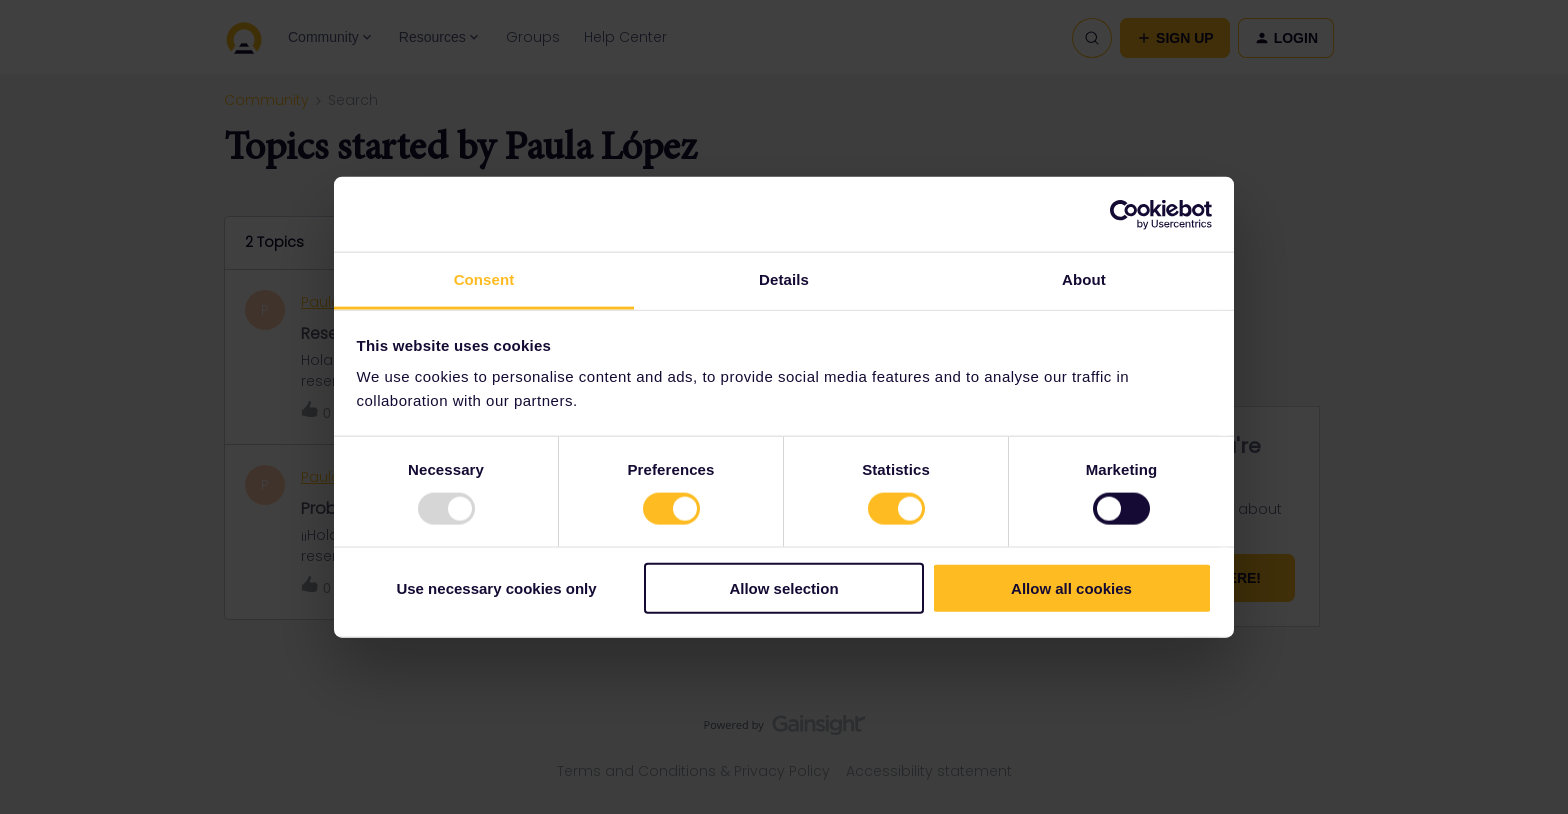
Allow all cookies (1071, 588)
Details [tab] (784, 279)
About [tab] (1084, 279)
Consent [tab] (484, 279)
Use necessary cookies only (496, 588)
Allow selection (783, 588)
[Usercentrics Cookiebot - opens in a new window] (1124, 214)
